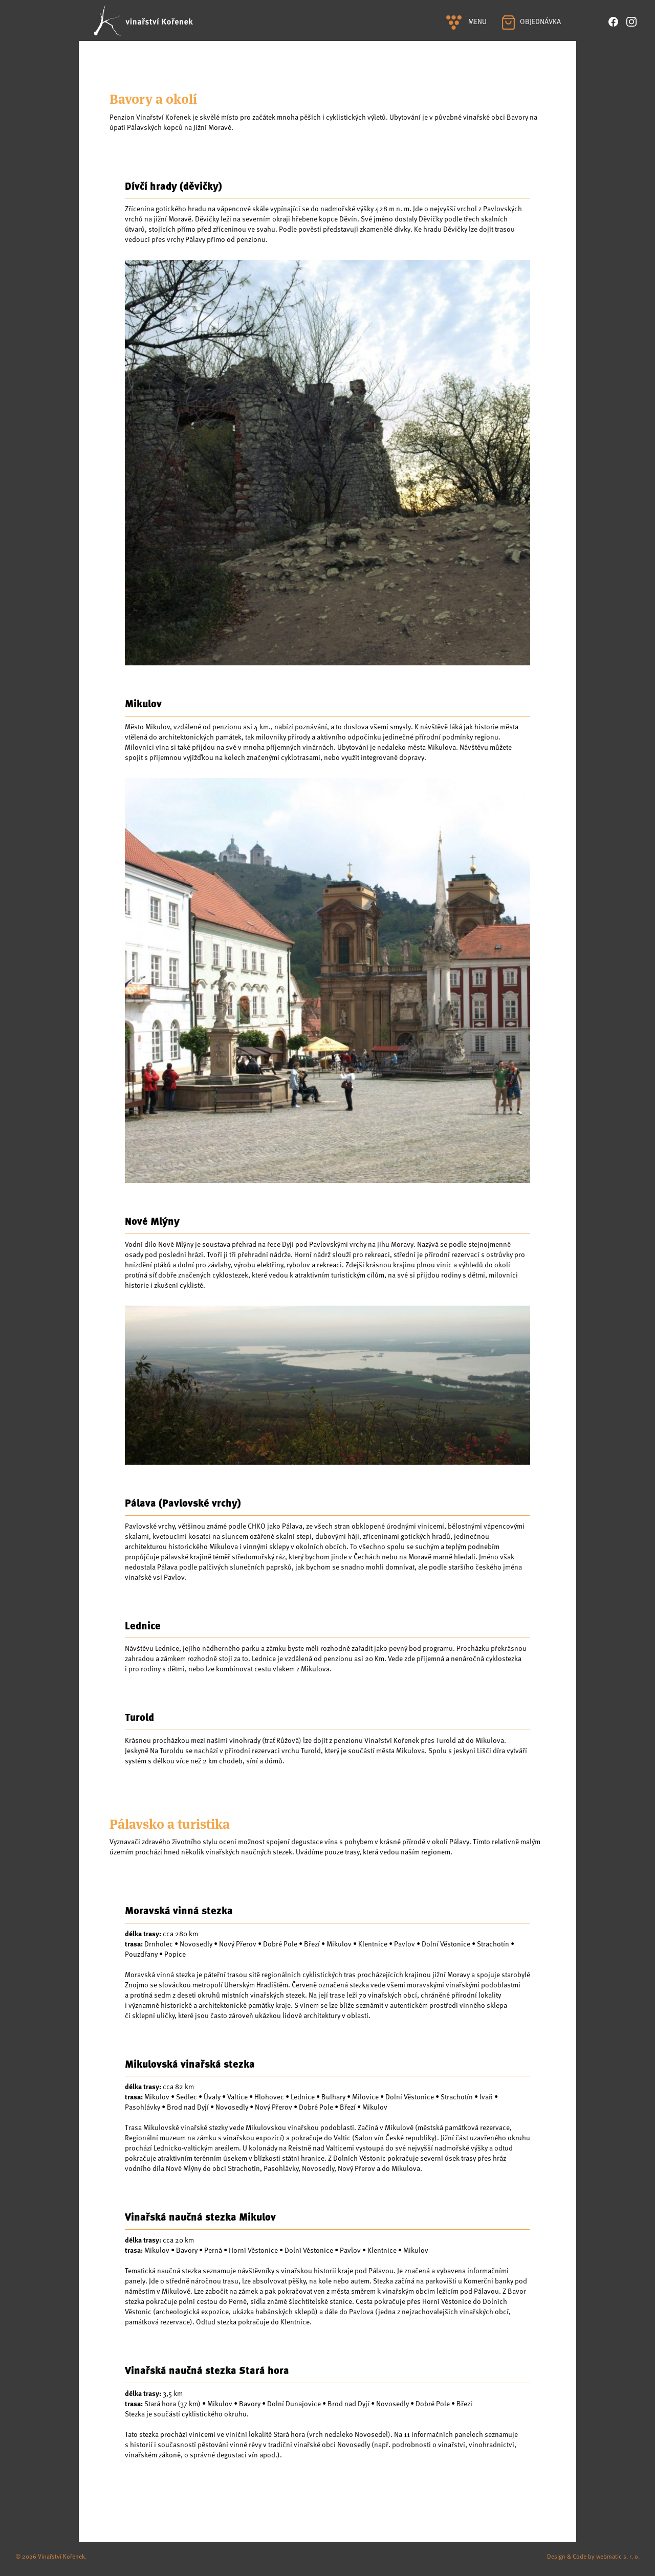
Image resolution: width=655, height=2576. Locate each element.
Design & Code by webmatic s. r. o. (593, 2556)
